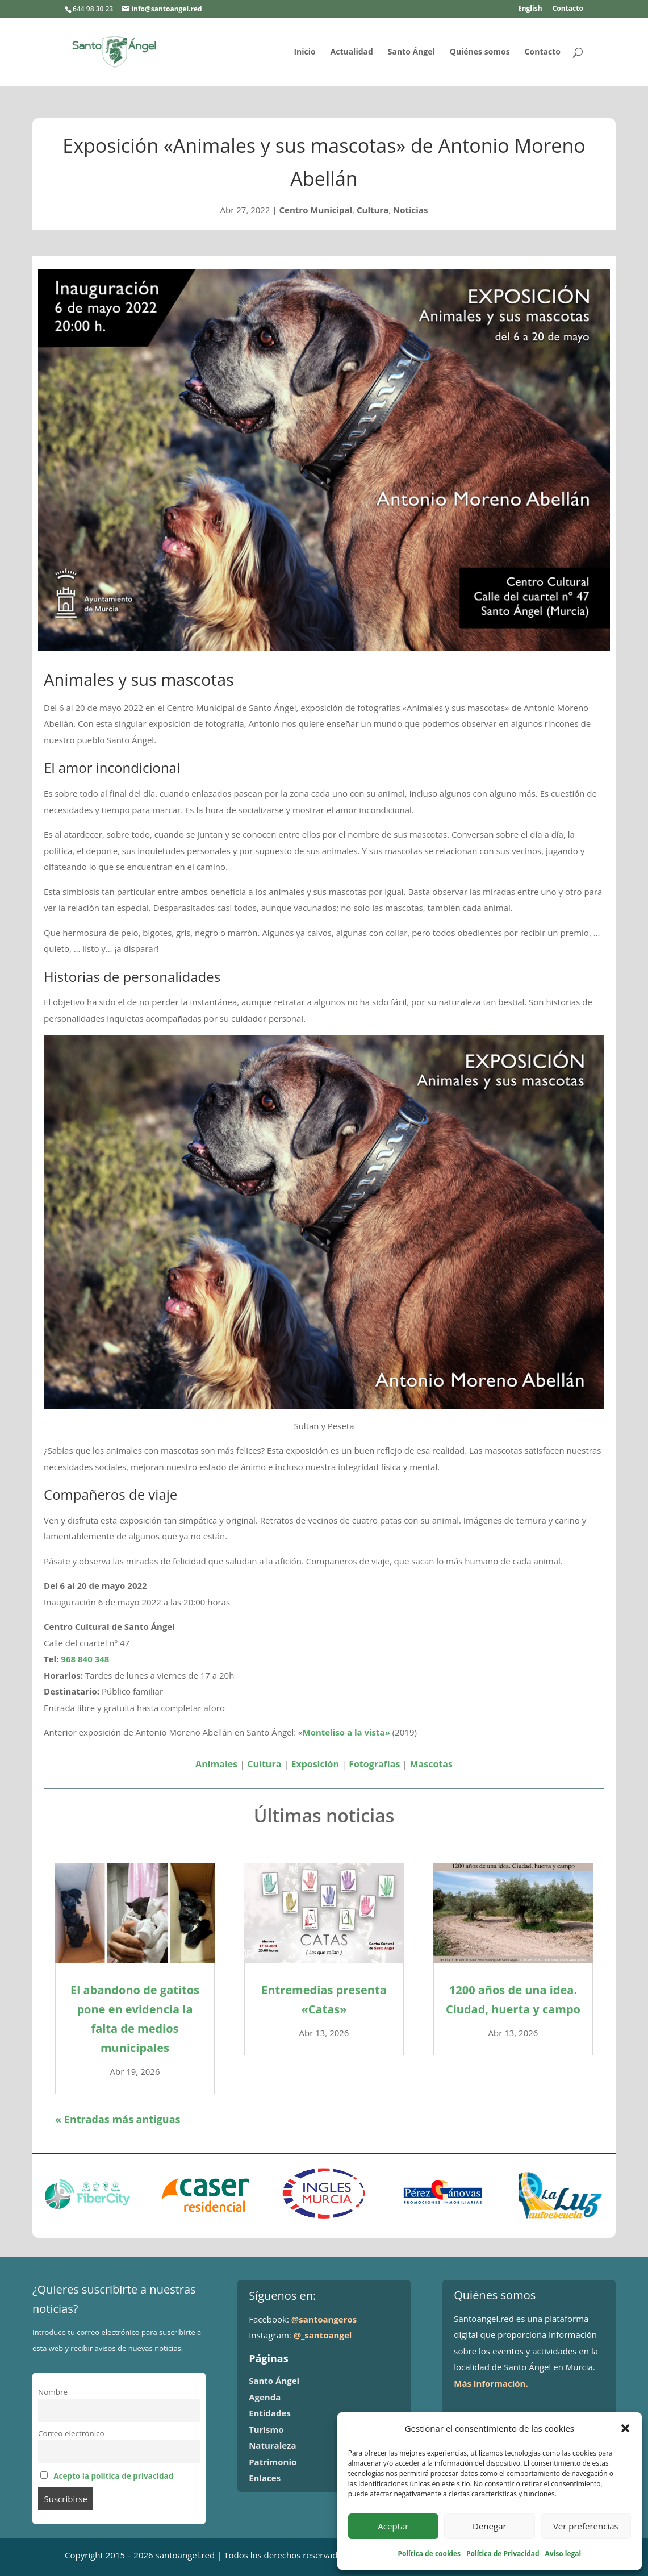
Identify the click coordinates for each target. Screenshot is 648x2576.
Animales (216, 1764)
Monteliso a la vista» (346, 1732)
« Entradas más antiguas (117, 2119)
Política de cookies (429, 2553)
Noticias (410, 209)
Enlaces (265, 2477)
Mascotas (430, 1764)
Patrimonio (272, 2461)
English (530, 9)
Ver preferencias (585, 2526)
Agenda (265, 2397)
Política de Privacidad (502, 2553)
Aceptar (393, 2526)
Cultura (372, 209)
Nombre (53, 2392)
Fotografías (374, 1764)
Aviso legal (563, 2553)
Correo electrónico (71, 2433)
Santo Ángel (411, 52)
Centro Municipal (316, 209)
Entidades (270, 2413)
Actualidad (352, 52)
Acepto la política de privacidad (113, 2476)
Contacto (568, 9)
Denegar (490, 2526)
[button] (625, 2428)
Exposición (315, 1764)
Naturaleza (272, 2445)
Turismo (266, 2429)
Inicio (304, 52)
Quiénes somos (480, 52)
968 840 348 (85, 1658)
